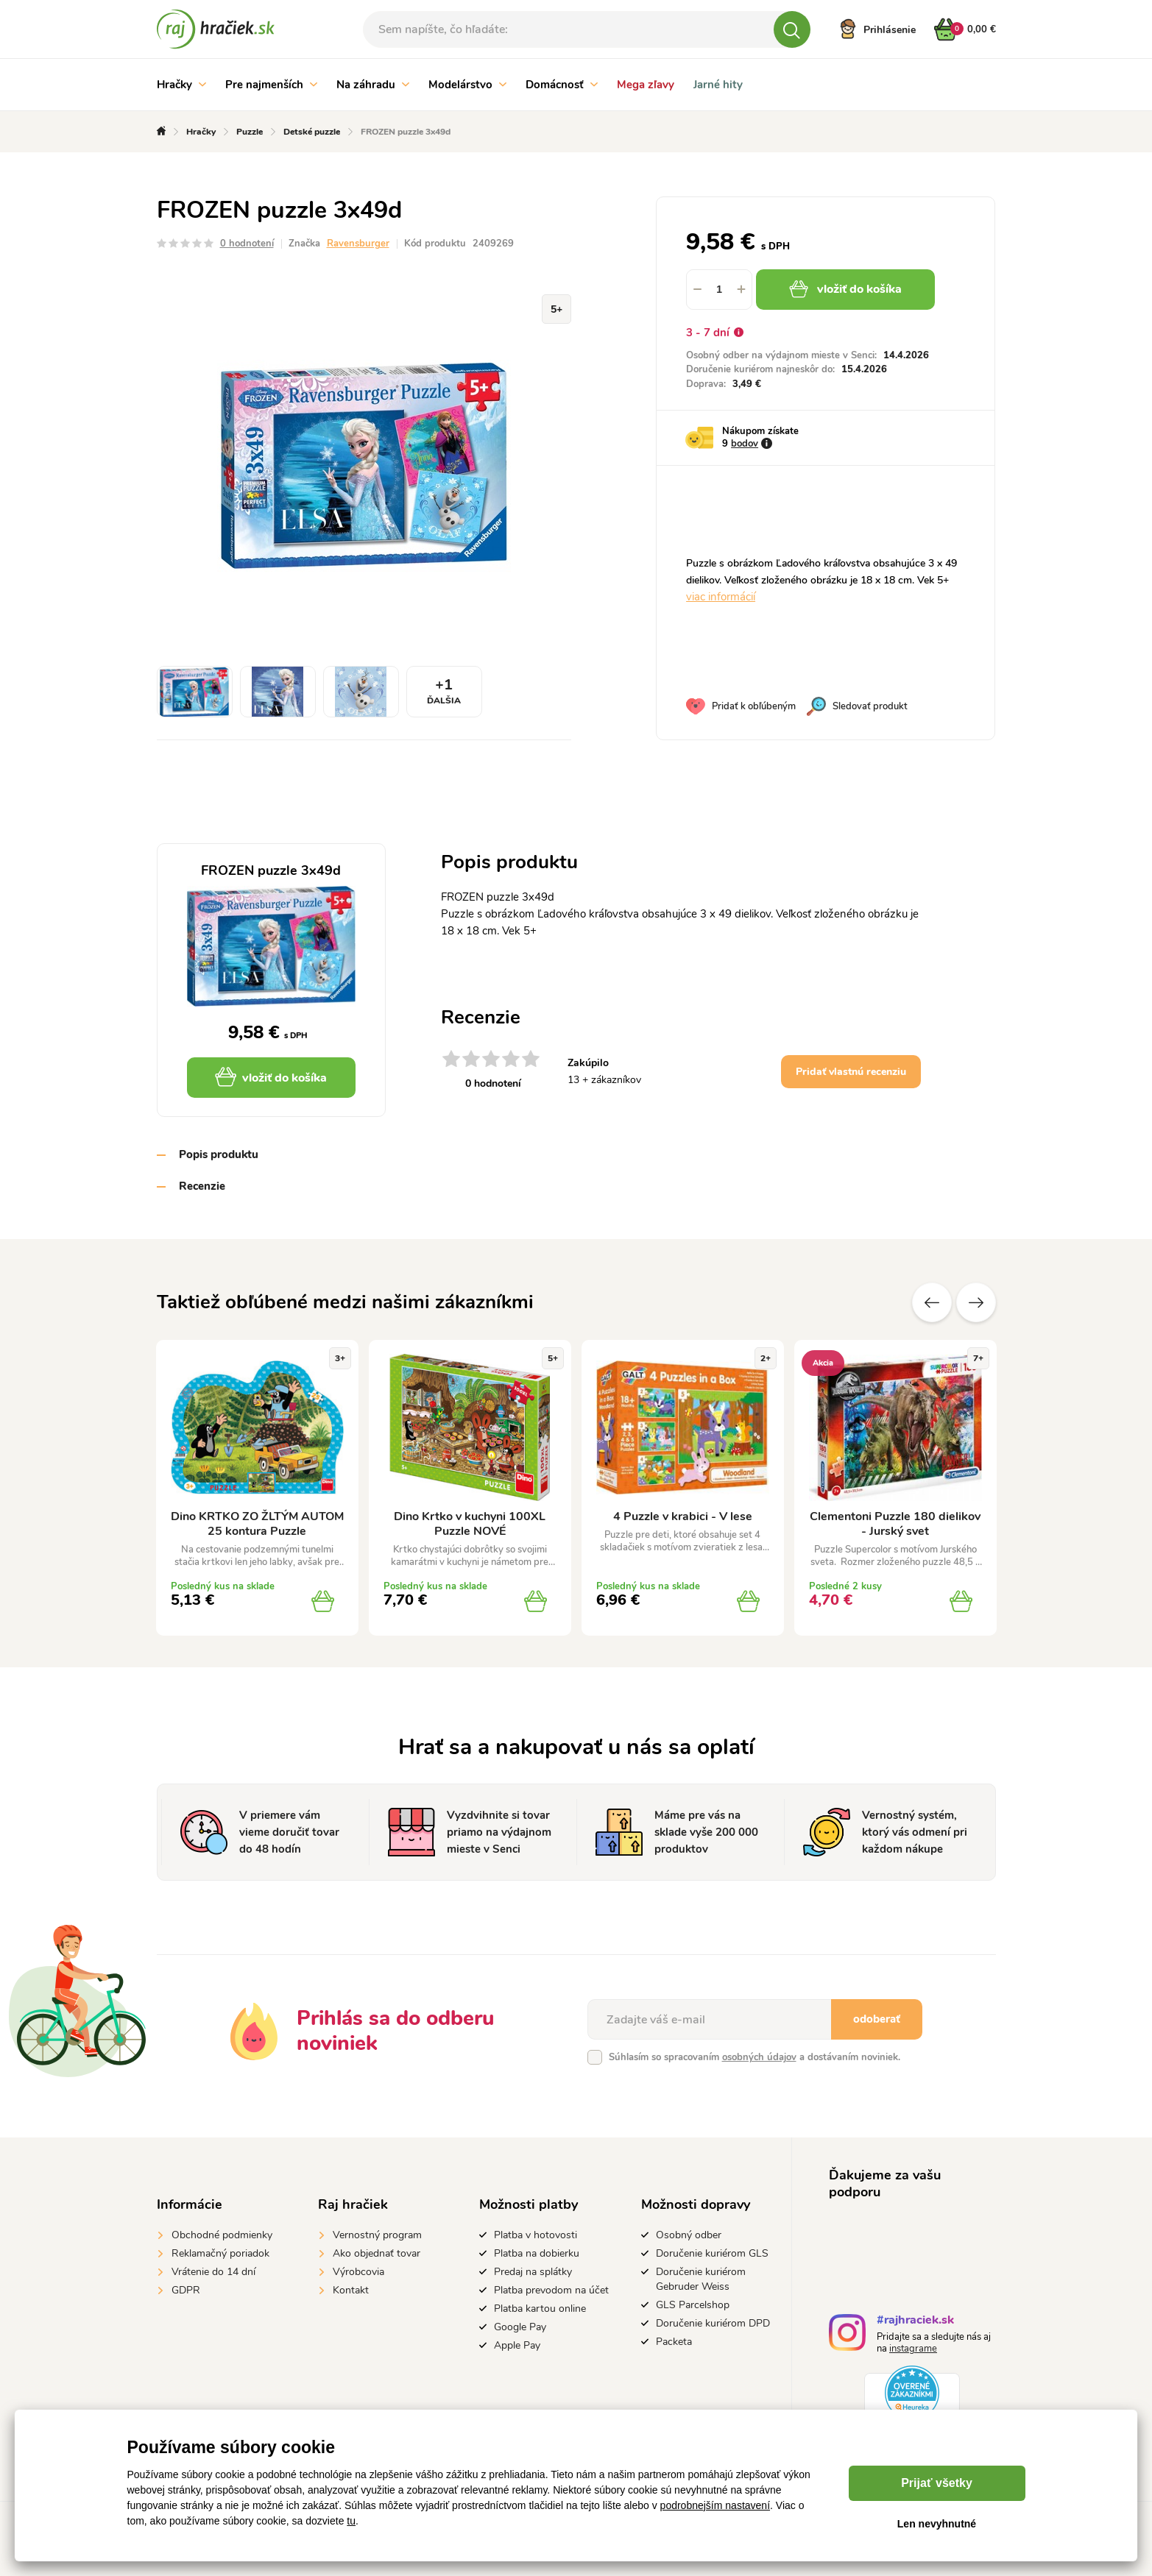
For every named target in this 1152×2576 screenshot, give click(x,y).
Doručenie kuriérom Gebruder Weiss (701, 2279)
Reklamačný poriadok (220, 2253)
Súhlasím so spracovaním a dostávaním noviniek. (754, 2057)
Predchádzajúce (932, 1302)
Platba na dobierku (536, 2253)
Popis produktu (218, 1154)
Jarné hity (718, 84)
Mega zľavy (645, 84)
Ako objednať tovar (376, 2253)
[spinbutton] (719, 289)
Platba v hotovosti (535, 2235)
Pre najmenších (271, 84)
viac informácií (720, 596)
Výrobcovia (358, 2272)
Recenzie (202, 1186)
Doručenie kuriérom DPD (713, 2323)
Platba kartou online (540, 2309)
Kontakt (351, 2290)
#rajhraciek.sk (915, 2322)
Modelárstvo (467, 84)
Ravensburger (358, 243)
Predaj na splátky (533, 2272)
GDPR (186, 2290)
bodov (744, 443)
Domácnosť (562, 84)
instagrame (913, 2348)
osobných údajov (759, 2057)
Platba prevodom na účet (551, 2290)
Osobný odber (688, 2235)
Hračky (181, 84)
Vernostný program (377, 2235)
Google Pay (520, 2327)
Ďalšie (976, 1302)
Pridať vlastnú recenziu (851, 1072)
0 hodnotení (247, 243)
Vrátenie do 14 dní (213, 2272)
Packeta (674, 2342)
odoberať (876, 2019)
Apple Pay (517, 2345)
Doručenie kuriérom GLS (712, 2253)
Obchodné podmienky (222, 2235)
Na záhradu (372, 84)
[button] (741, 289)
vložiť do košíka (845, 289)
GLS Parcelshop (692, 2305)
